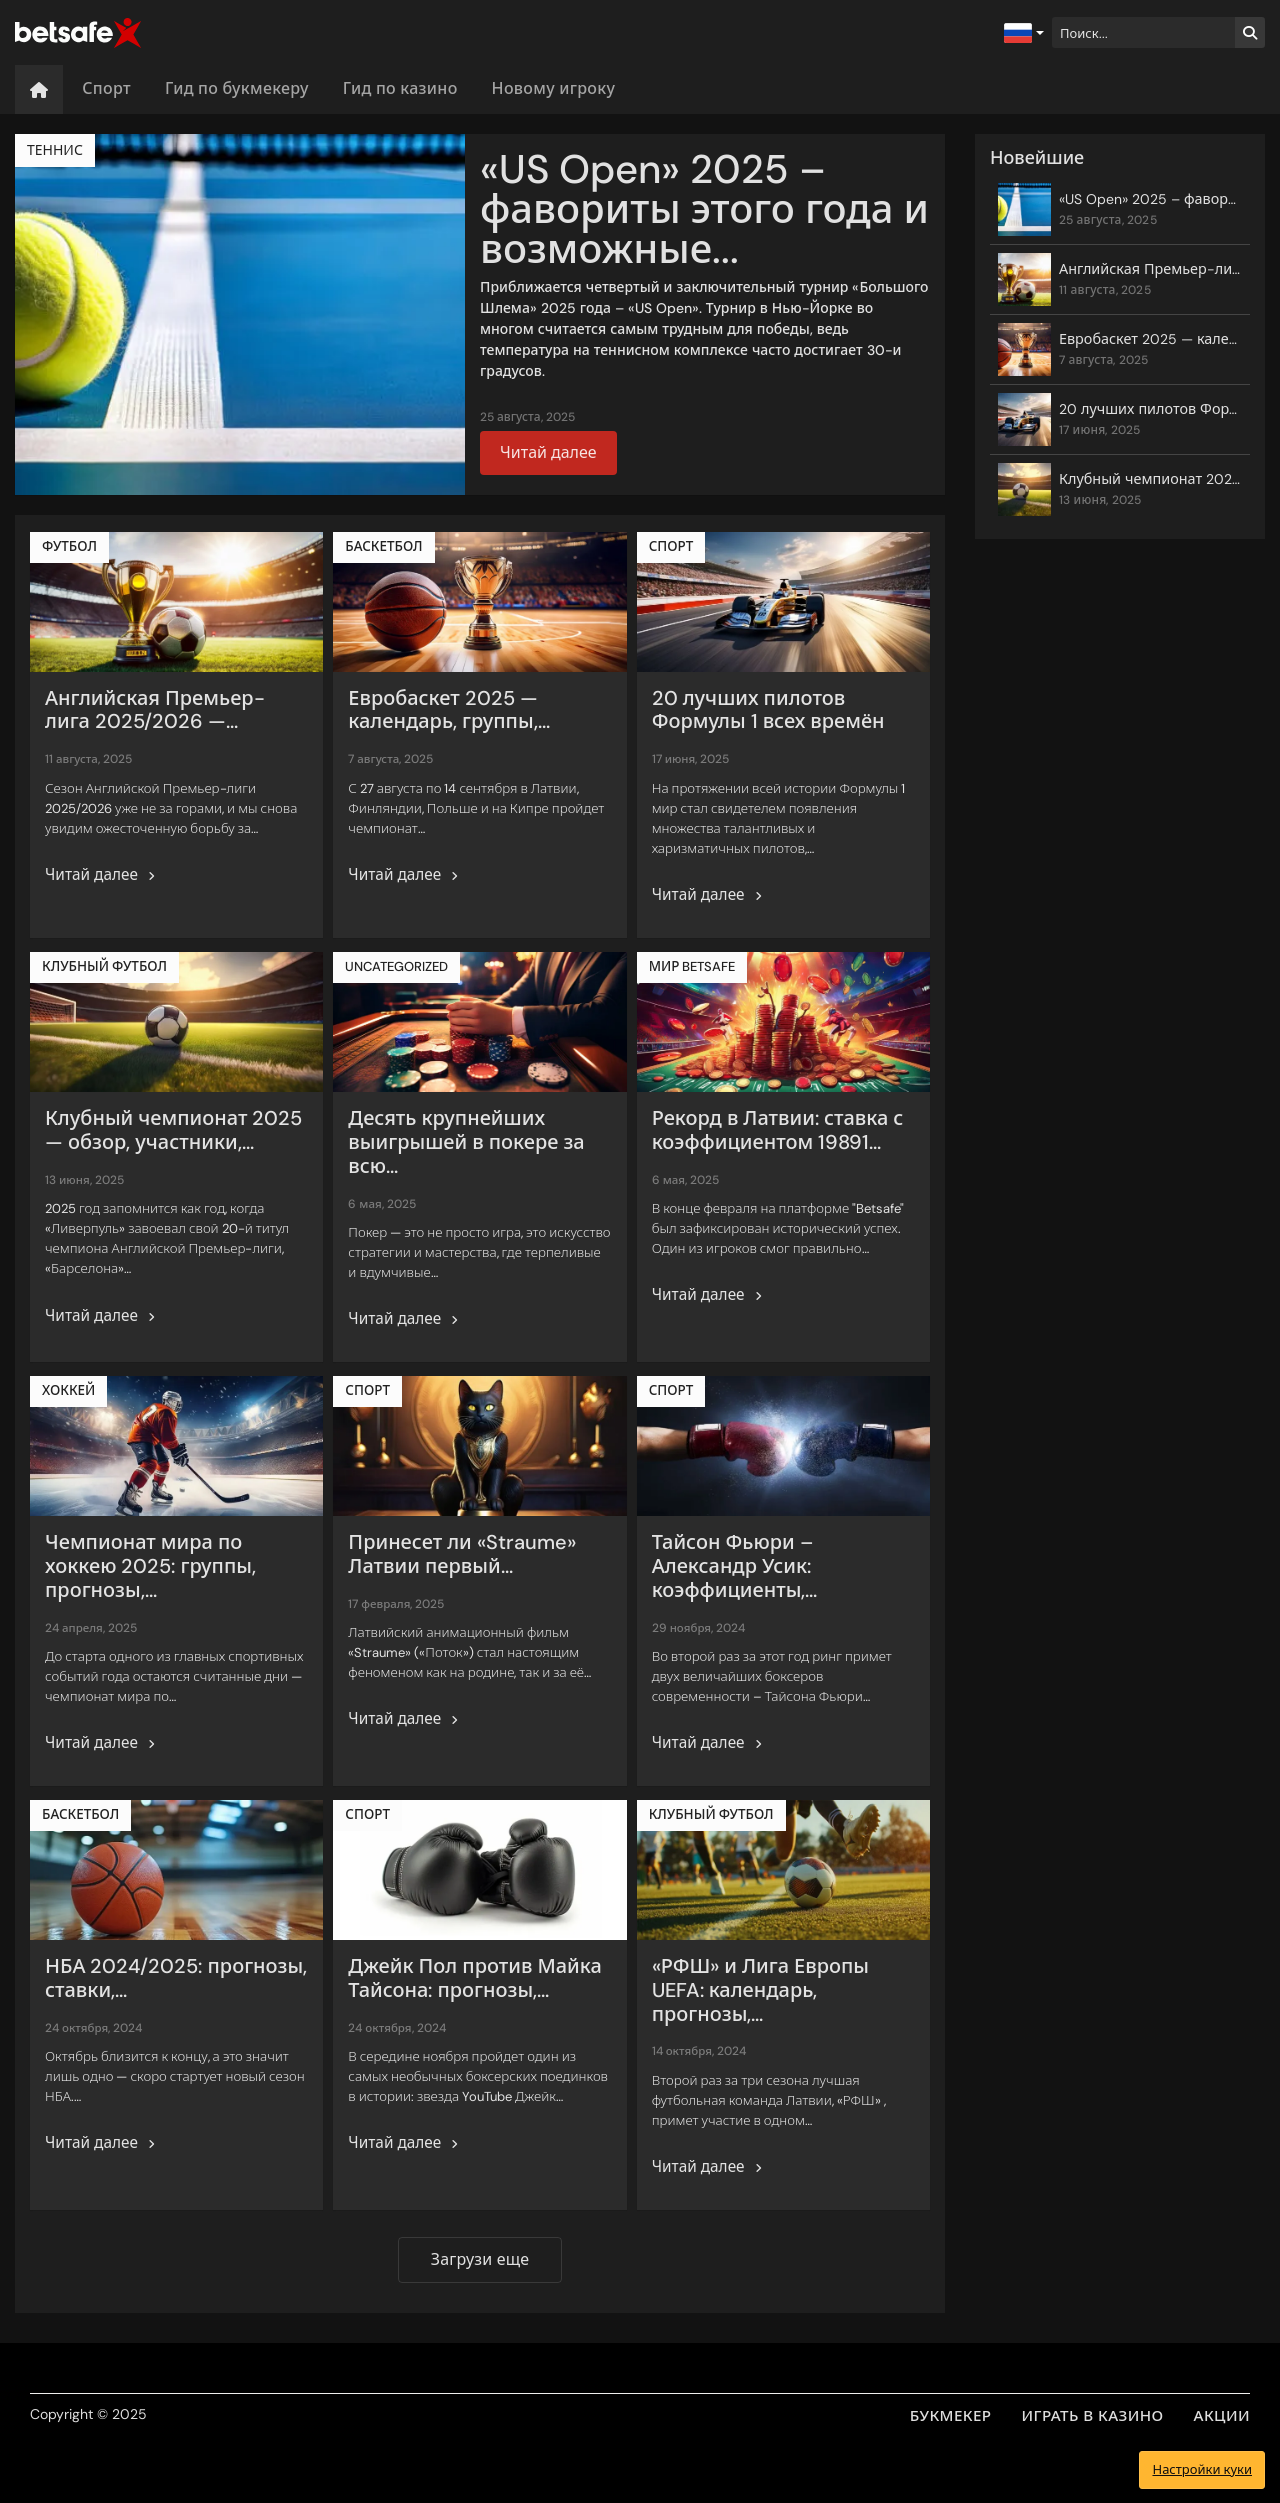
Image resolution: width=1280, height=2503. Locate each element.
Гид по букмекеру (237, 88)
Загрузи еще (480, 2259)
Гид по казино (400, 88)
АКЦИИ (1222, 2416)
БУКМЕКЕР (951, 2416)
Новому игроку (554, 88)
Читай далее (548, 452)
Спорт (106, 88)
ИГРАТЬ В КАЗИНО (1093, 2416)
